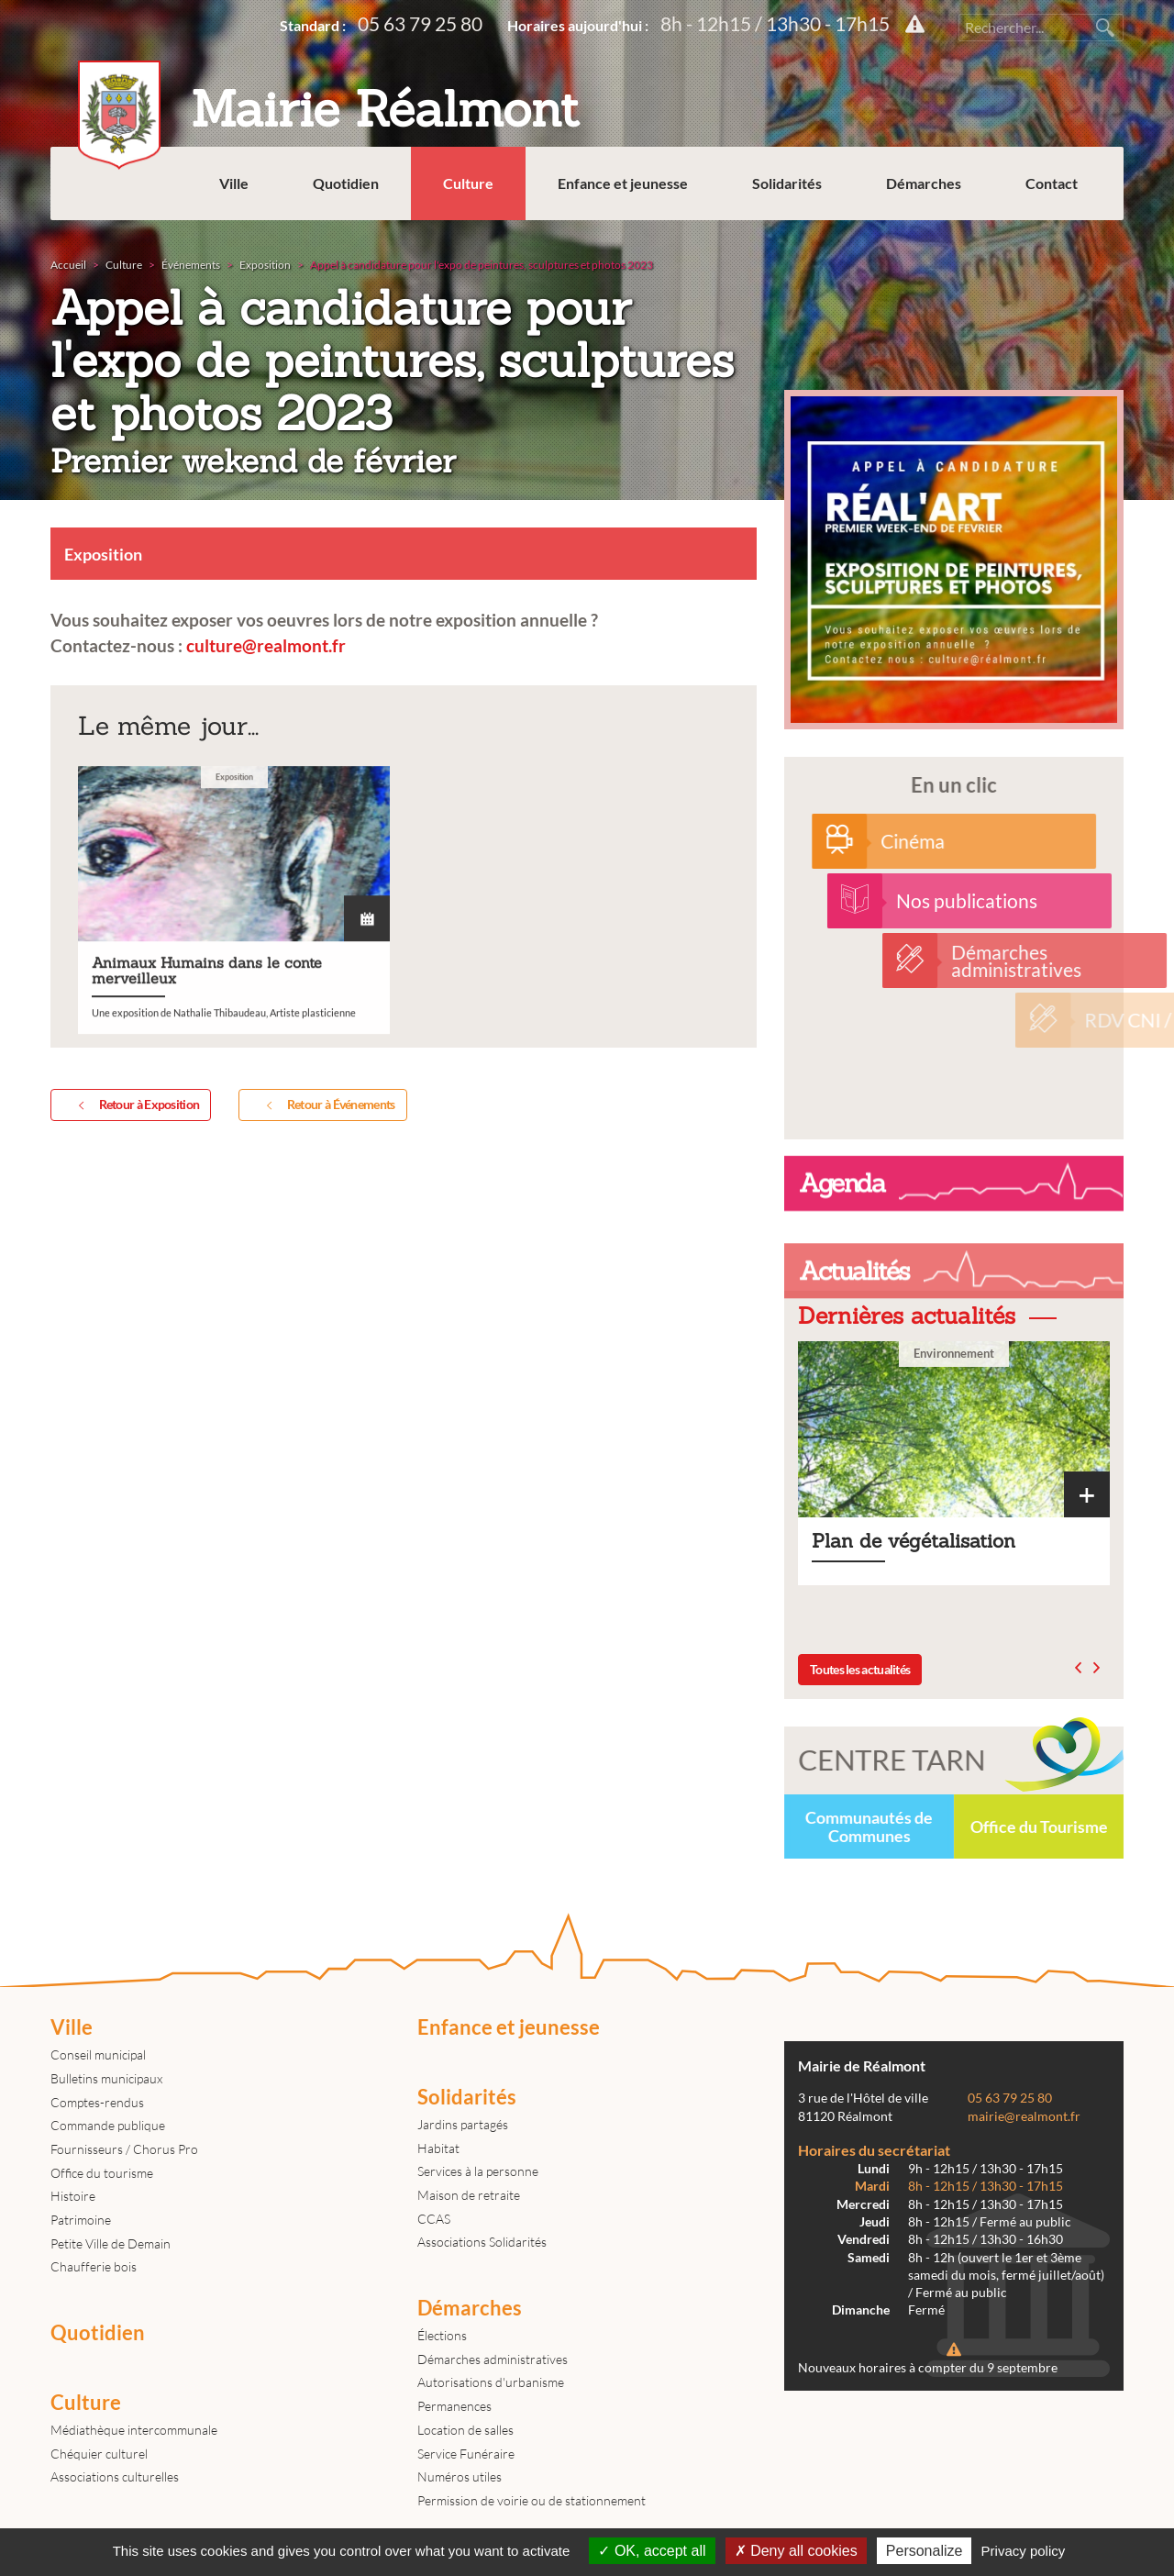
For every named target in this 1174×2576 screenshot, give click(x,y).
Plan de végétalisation (954, 1462)
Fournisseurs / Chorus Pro (124, 2149)
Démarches (923, 183)
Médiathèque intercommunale (133, 2429)
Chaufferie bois (93, 2266)
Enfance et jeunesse (623, 183)
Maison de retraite (468, 2195)
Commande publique (107, 2125)
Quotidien (346, 183)
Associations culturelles (114, 2476)
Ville (234, 183)
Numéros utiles (459, 2476)
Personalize (924, 2551)
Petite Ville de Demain (110, 2243)
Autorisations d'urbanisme (490, 2382)
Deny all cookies (796, 2551)
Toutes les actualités (860, 1669)
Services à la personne (477, 2171)
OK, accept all (651, 2551)
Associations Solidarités (482, 2241)
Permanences (454, 2406)
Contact (1051, 183)
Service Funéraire (466, 2453)
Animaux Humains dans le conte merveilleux (234, 1034)
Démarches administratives (492, 2359)
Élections (442, 2335)
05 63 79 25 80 (420, 23)
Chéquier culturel (99, 2453)
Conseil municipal (98, 2054)
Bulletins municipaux (106, 2078)
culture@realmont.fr (266, 645)
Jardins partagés (462, 2124)
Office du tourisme (101, 2173)
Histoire (72, 2196)
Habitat (438, 2148)
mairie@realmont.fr (1024, 2116)
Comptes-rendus (97, 2102)
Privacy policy (1023, 2551)
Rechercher (1105, 27)
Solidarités (787, 183)
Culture (468, 183)
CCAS (433, 2218)
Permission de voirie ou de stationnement (531, 2500)
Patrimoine (80, 2219)
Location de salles (465, 2429)
